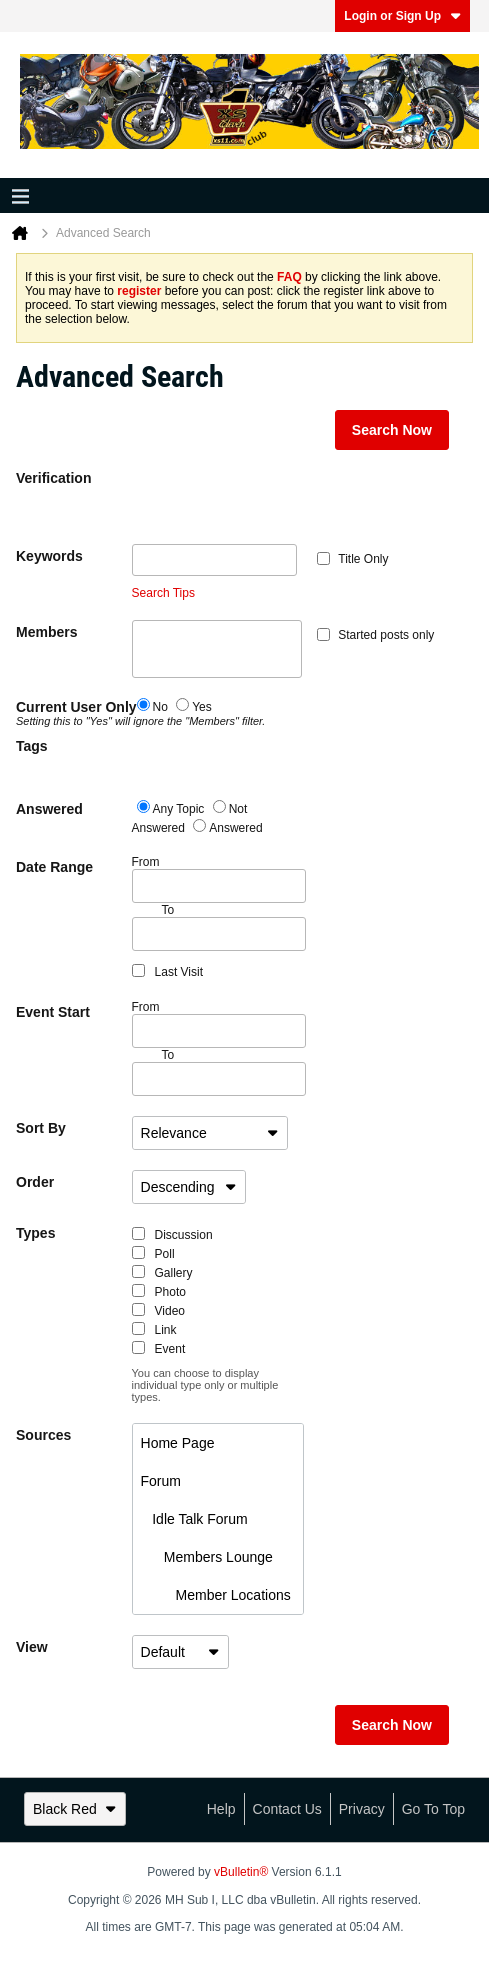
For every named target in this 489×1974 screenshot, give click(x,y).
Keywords (49, 556)
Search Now (392, 430)
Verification (53, 478)
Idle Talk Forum (194, 1519)
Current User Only (74, 713)
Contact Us (287, 1809)
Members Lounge (207, 1557)
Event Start (53, 1012)
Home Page (178, 1443)
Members (46, 632)
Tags (32, 746)
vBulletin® (241, 1872)
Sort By (41, 1128)
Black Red (75, 1809)
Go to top (433, 1809)
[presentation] (284, 505)
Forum (161, 1481)
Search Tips (163, 593)
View (32, 1647)
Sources (43, 1435)
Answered (49, 809)
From (219, 879)
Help (221, 1809)
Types (35, 1233)
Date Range (54, 867)
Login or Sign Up (402, 16)
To (168, 1055)
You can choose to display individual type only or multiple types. (205, 1385)
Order (35, 1182)
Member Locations (216, 1595)
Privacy (362, 1809)
